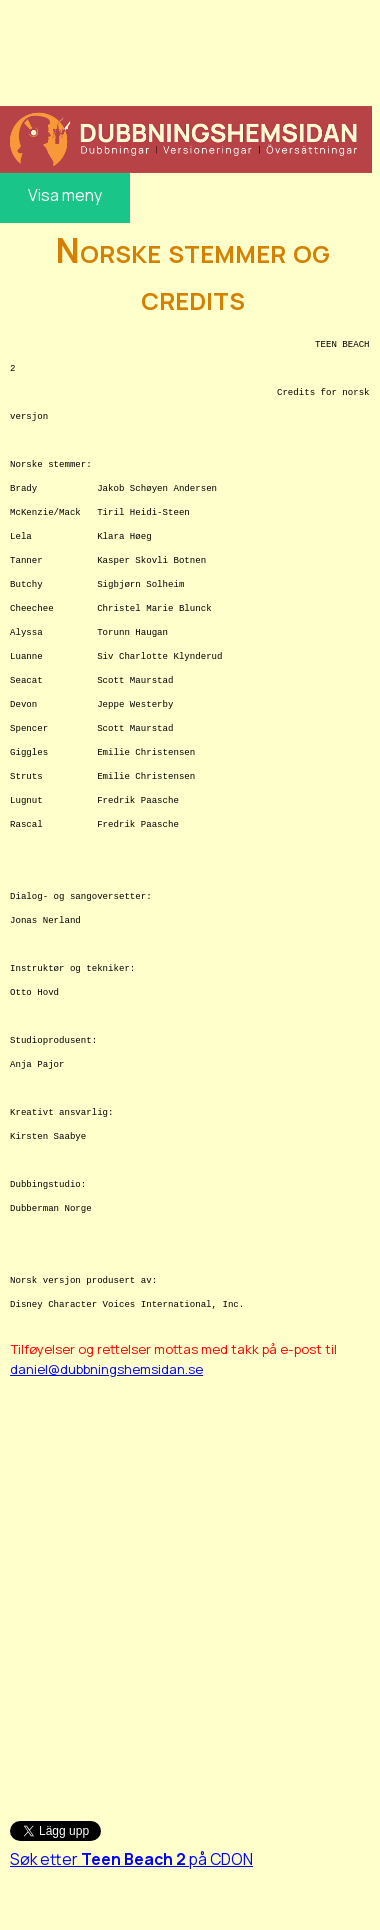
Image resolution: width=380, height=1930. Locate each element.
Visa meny (65, 195)
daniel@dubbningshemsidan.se (106, 1369)
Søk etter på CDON (131, 1859)
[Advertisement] (183, 50)
